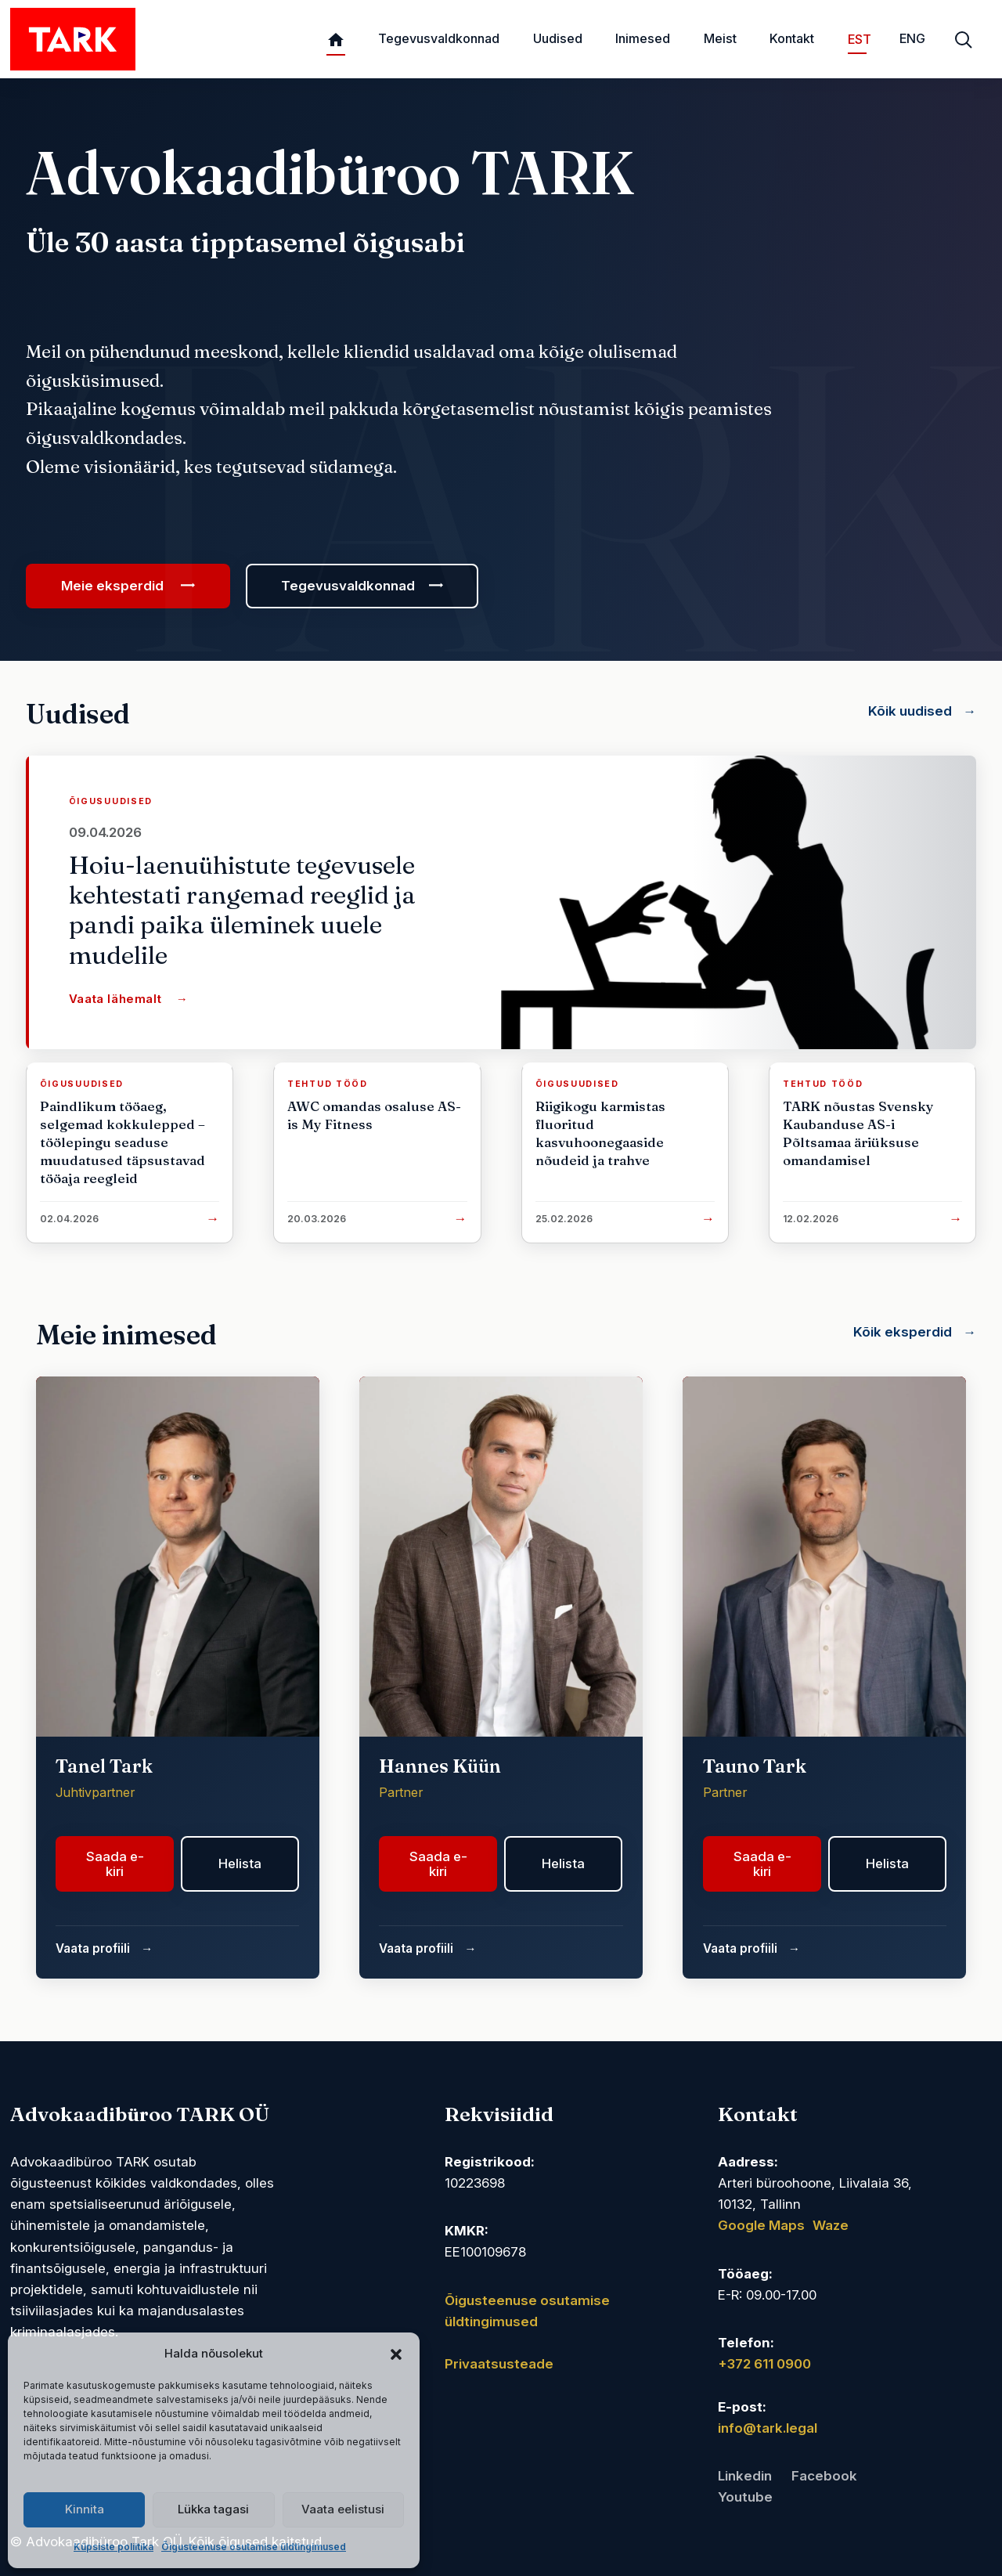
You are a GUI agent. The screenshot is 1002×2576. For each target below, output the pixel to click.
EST (857, 39)
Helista (239, 1864)
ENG (912, 38)
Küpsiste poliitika (113, 2547)
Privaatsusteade (499, 2364)
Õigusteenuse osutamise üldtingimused (253, 2547)
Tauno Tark (754, 1766)
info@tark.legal (767, 2428)
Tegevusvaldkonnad (438, 38)
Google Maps (761, 2225)
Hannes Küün (440, 1766)
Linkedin (745, 2476)
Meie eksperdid (113, 585)
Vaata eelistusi (342, 2509)
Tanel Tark (104, 1766)
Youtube (745, 2497)
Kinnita (84, 2509)
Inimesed (642, 38)
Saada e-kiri (115, 1864)
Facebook (824, 2476)
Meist (720, 38)
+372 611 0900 (764, 2364)
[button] (396, 2353)
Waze (831, 2225)
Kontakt (792, 38)
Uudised (557, 38)
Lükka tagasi (213, 2509)
